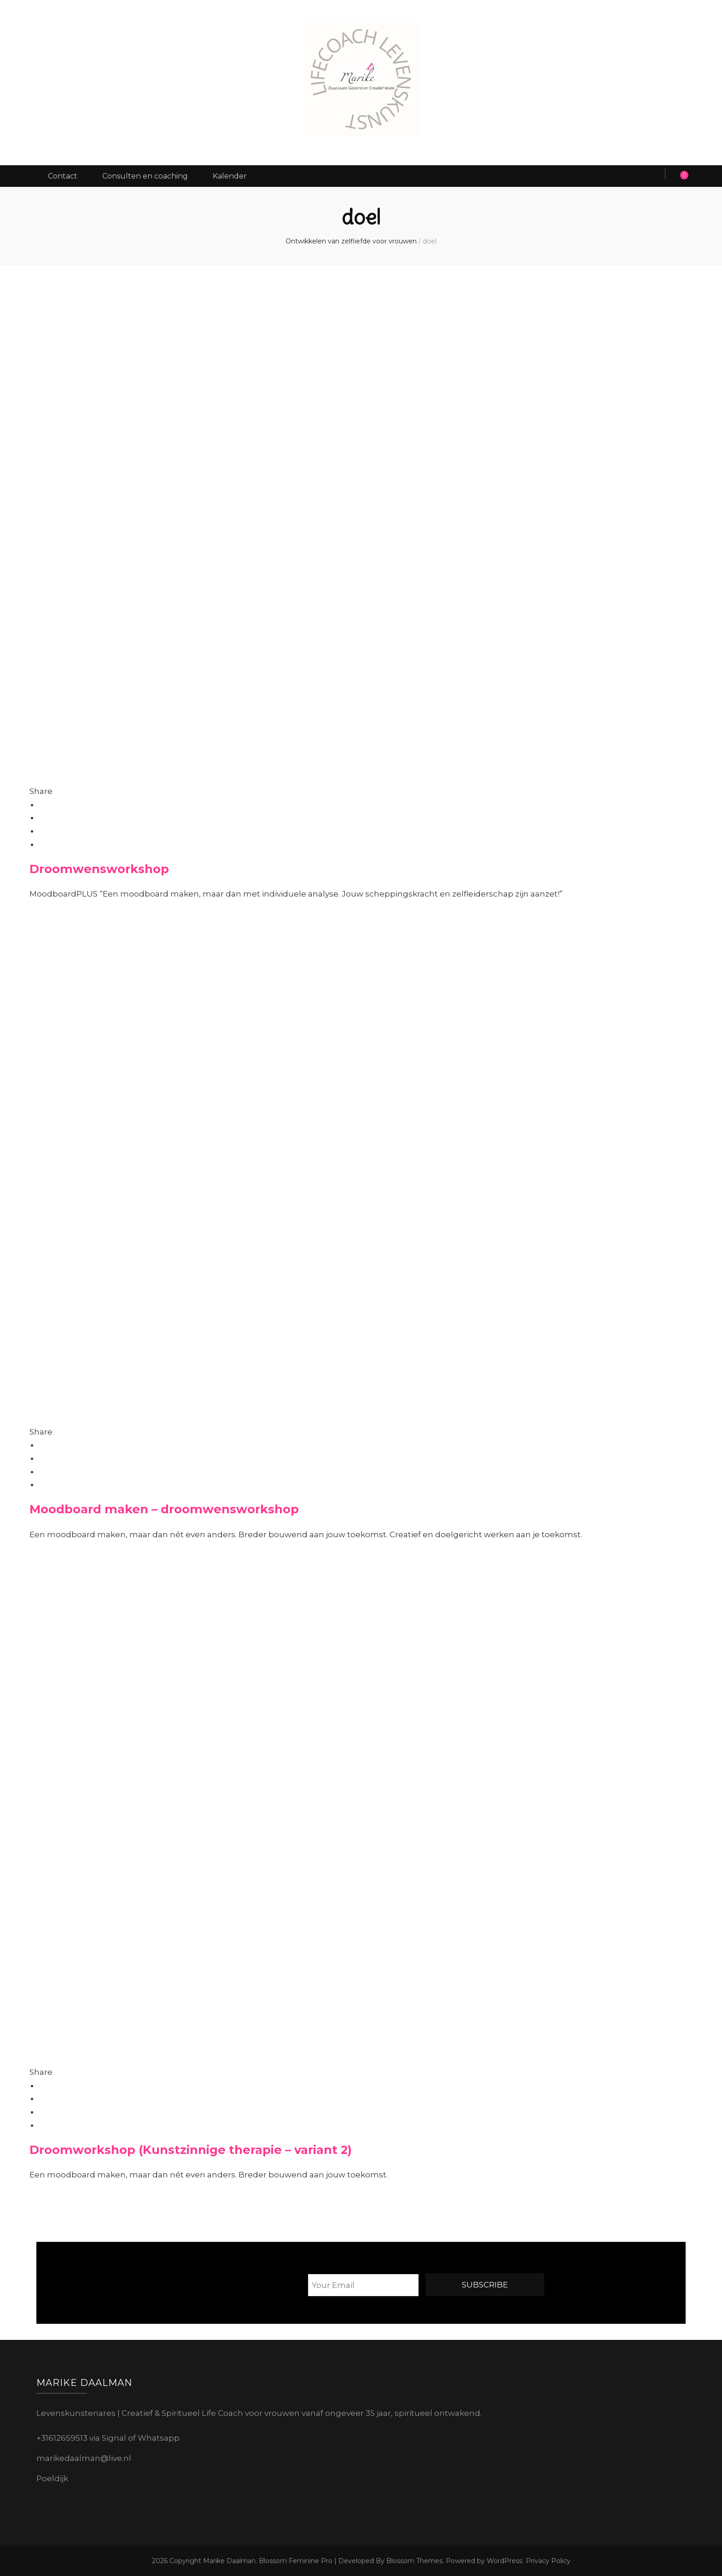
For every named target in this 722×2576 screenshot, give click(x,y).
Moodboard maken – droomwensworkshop (164, 1507)
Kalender (241, 175)
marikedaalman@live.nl (83, 2456)
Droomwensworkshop (99, 867)
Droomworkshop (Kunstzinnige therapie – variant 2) (190, 2148)
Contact (64, 175)
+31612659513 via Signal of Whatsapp (108, 2436)
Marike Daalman (229, 2559)
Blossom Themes (413, 2559)
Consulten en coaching (151, 175)
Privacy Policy (548, 2559)
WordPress (504, 2559)
